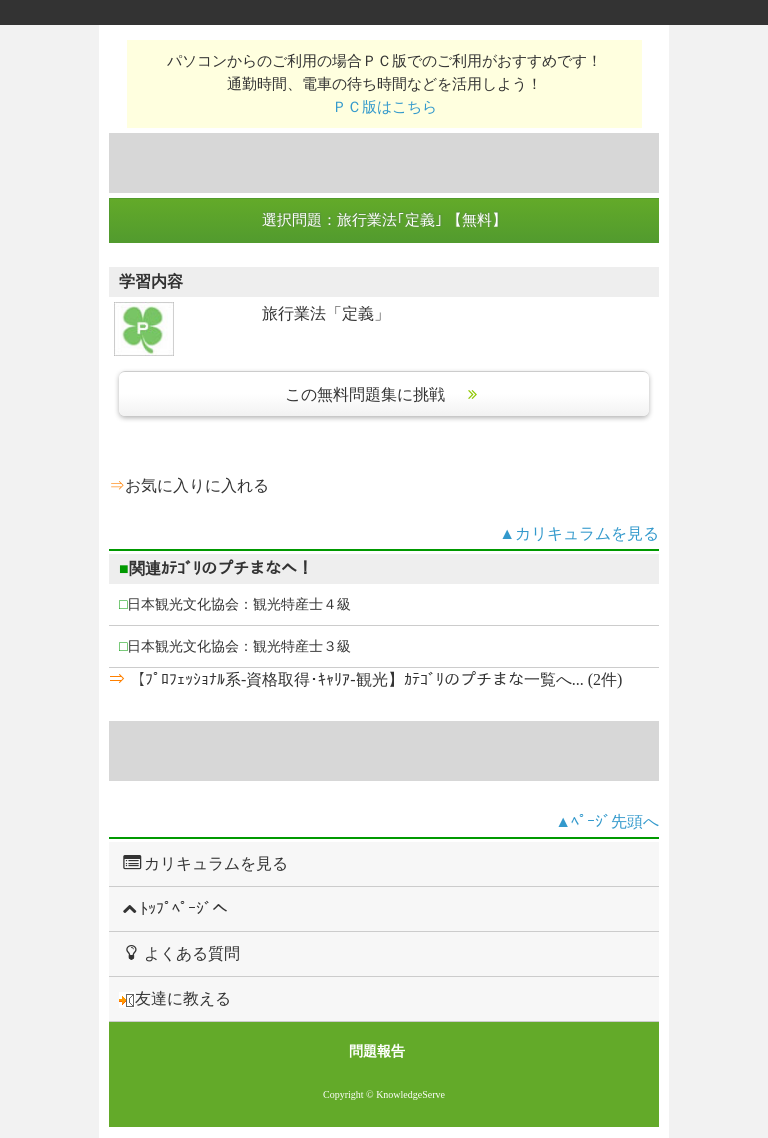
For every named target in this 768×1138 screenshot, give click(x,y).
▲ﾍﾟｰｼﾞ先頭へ (607, 821)
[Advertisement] (384, 163)
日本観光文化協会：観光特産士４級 (235, 604)
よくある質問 (179, 953)
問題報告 (377, 1051)
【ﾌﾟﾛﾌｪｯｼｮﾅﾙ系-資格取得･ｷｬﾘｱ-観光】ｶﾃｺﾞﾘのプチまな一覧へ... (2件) (373, 679)
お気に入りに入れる (197, 485)
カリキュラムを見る (203, 863)
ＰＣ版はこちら (384, 106)
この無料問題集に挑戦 (384, 394)
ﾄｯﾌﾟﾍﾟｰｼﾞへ (173, 908)
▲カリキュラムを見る (579, 533)
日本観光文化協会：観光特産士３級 (235, 646)
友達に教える (175, 999)
